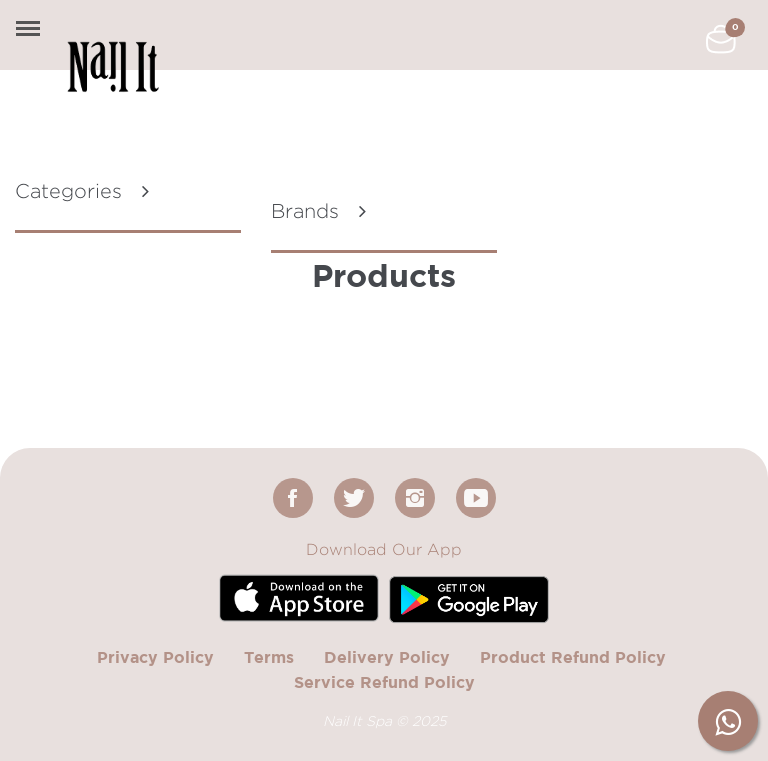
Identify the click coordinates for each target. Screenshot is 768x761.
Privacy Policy (155, 657)
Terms (269, 657)
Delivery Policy (387, 657)
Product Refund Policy (573, 657)
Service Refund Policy (384, 682)
